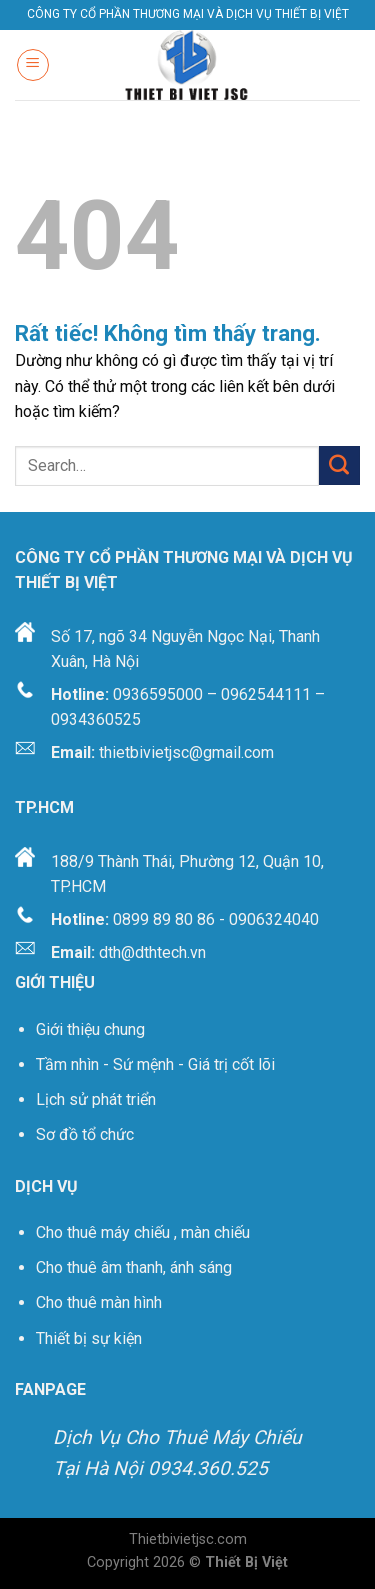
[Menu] (33, 65)
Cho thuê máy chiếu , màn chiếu (143, 1232)
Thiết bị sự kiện (91, 1338)
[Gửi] (339, 465)
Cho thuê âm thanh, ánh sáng (134, 1267)
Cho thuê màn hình (99, 1302)
